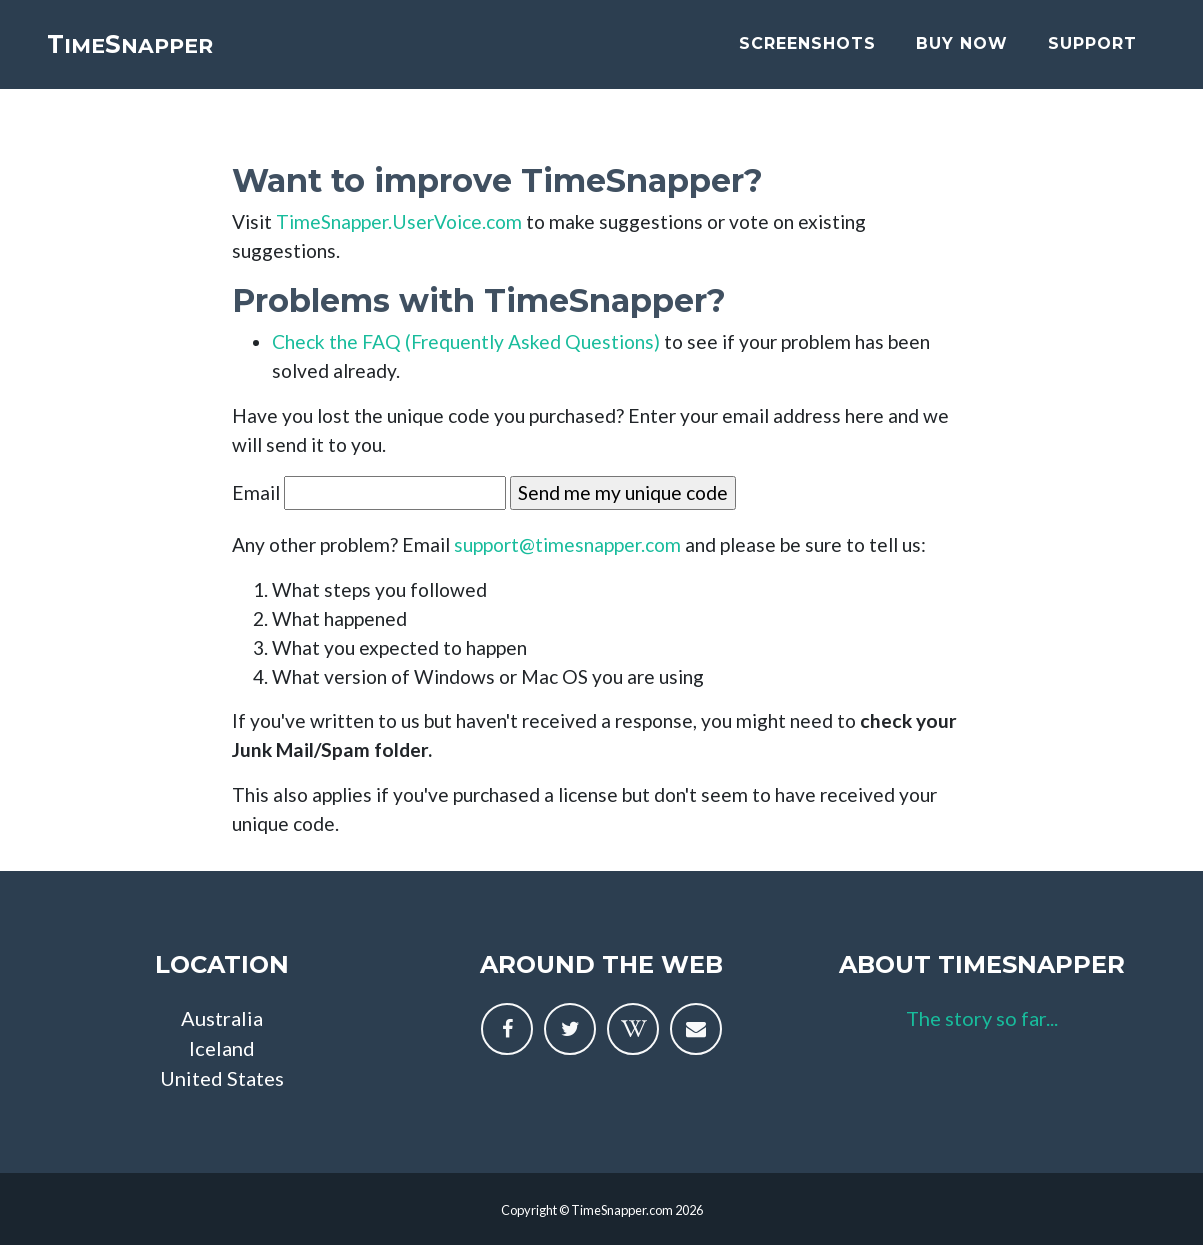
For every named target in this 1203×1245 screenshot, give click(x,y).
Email (256, 492)
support (1092, 57)
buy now (962, 57)
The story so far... (982, 1018)
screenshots (807, 57)
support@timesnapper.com (567, 544)
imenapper (175, 57)
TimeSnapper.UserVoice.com (399, 221)
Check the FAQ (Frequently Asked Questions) (466, 341)
